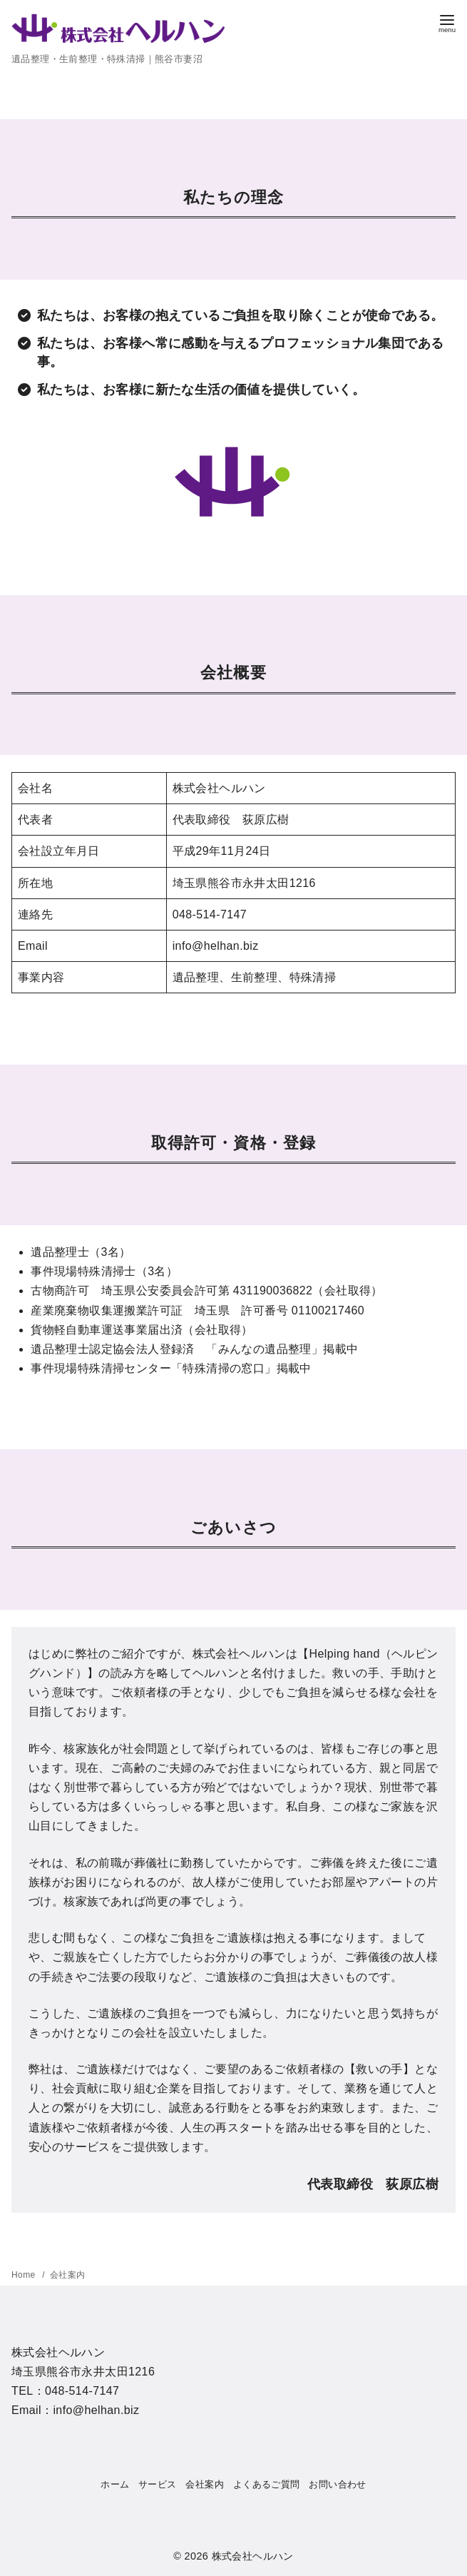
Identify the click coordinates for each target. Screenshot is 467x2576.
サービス (157, 2484)
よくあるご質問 (266, 2484)
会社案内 (68, 2275)
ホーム (115, 2484)
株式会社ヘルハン (253, 2556)
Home (24, 2275)
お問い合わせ (337, 2484)
